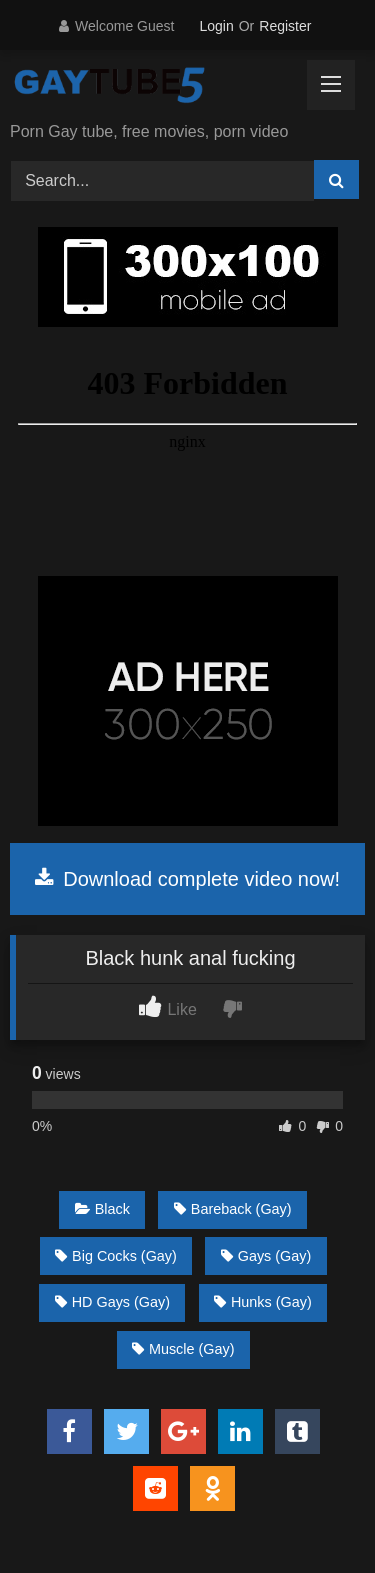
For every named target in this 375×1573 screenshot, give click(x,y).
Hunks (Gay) (263, 1302)
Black (102, 1209)
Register (285, 26)
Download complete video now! (187, 879)
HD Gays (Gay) (112, 1302)
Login (216, 26)
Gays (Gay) (266, 1256)
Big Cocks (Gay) (116, 1256)
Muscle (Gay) (183, 1349)
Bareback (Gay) (233, 1209)
